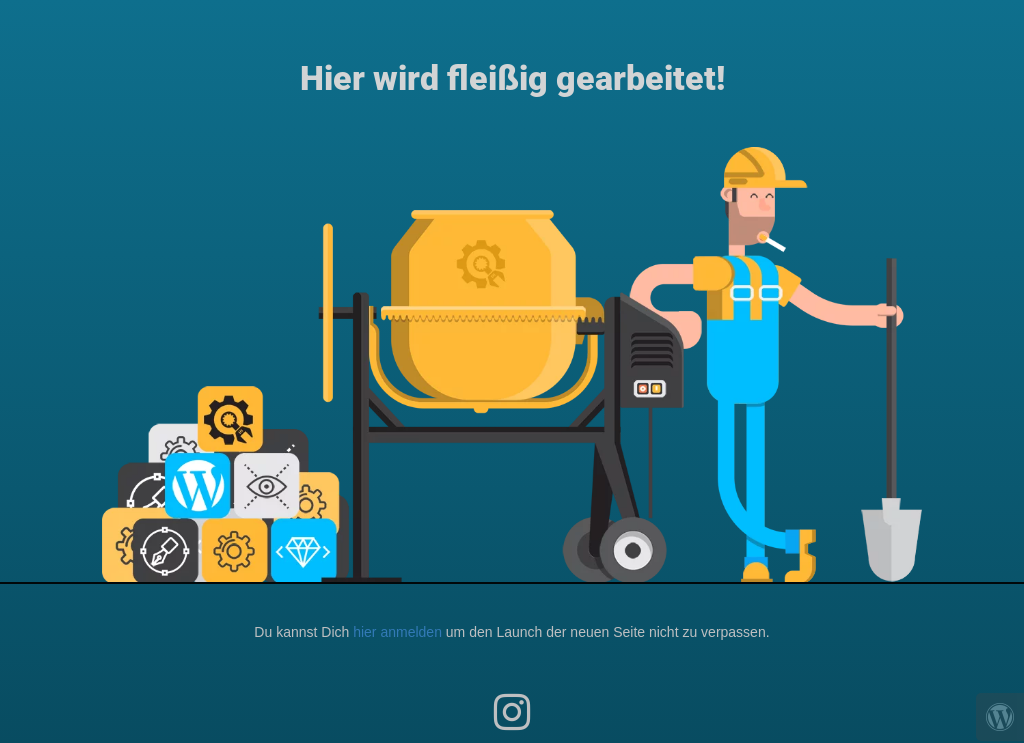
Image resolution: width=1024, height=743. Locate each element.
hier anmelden (397, 632)
